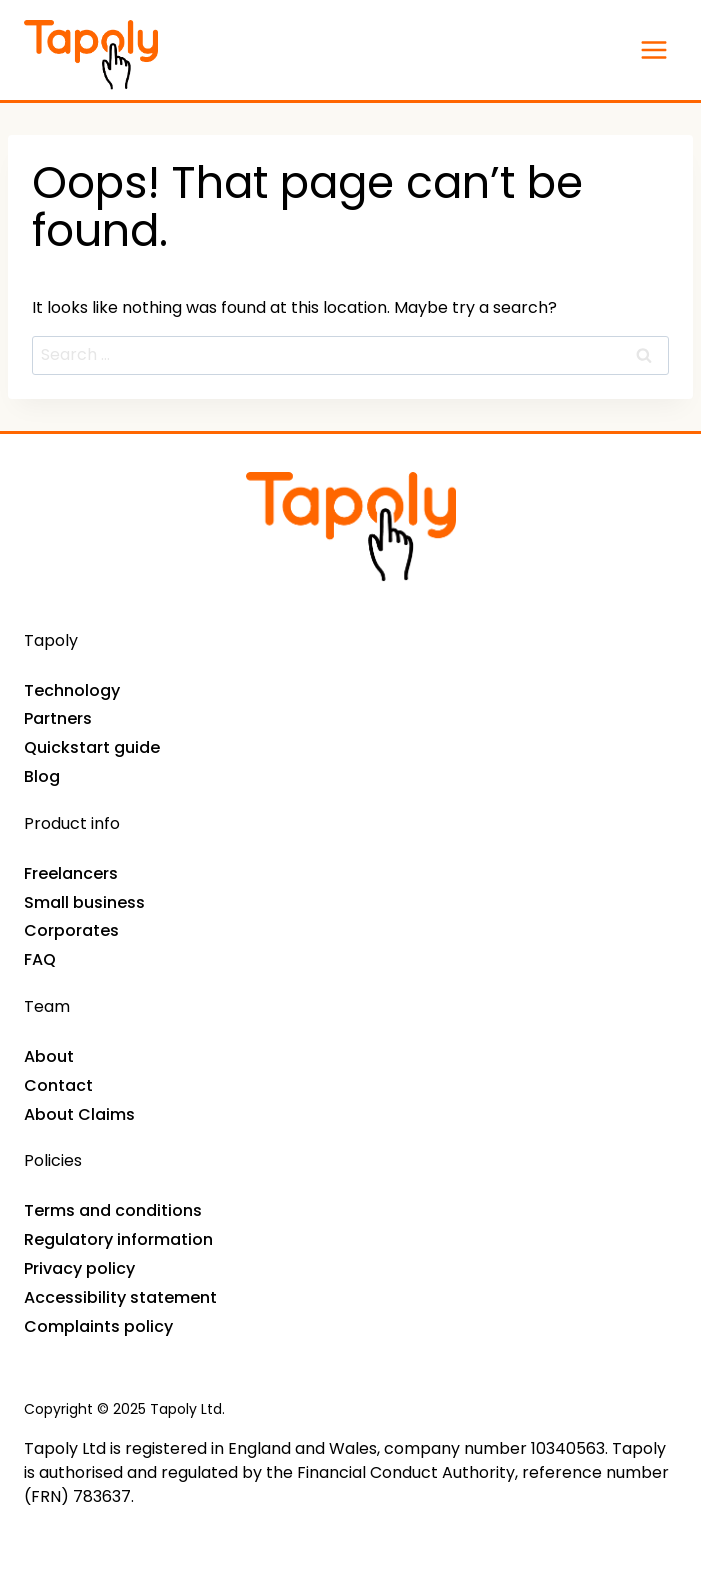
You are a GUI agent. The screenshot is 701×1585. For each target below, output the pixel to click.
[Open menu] (653, 49)
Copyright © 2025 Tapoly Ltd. (124, 1409)
